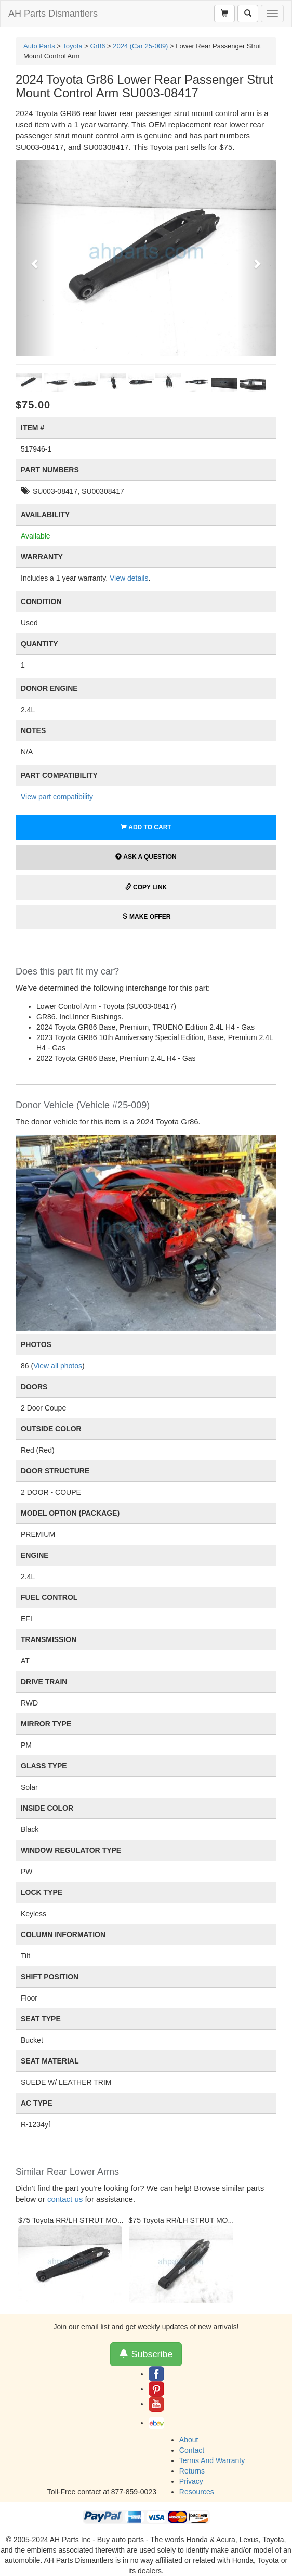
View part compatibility (57, 796)
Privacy (191, 2481)
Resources (196, 2492)
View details (129, 578)
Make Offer (146, 916)
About (188, 2440)
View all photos (57, 1366)
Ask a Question (145, 857)
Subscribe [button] (145, 2354)
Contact (191, 2450)
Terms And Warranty (212, 2460)
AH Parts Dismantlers (53, 13)
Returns (192, 2471)
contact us (65, 2199)
